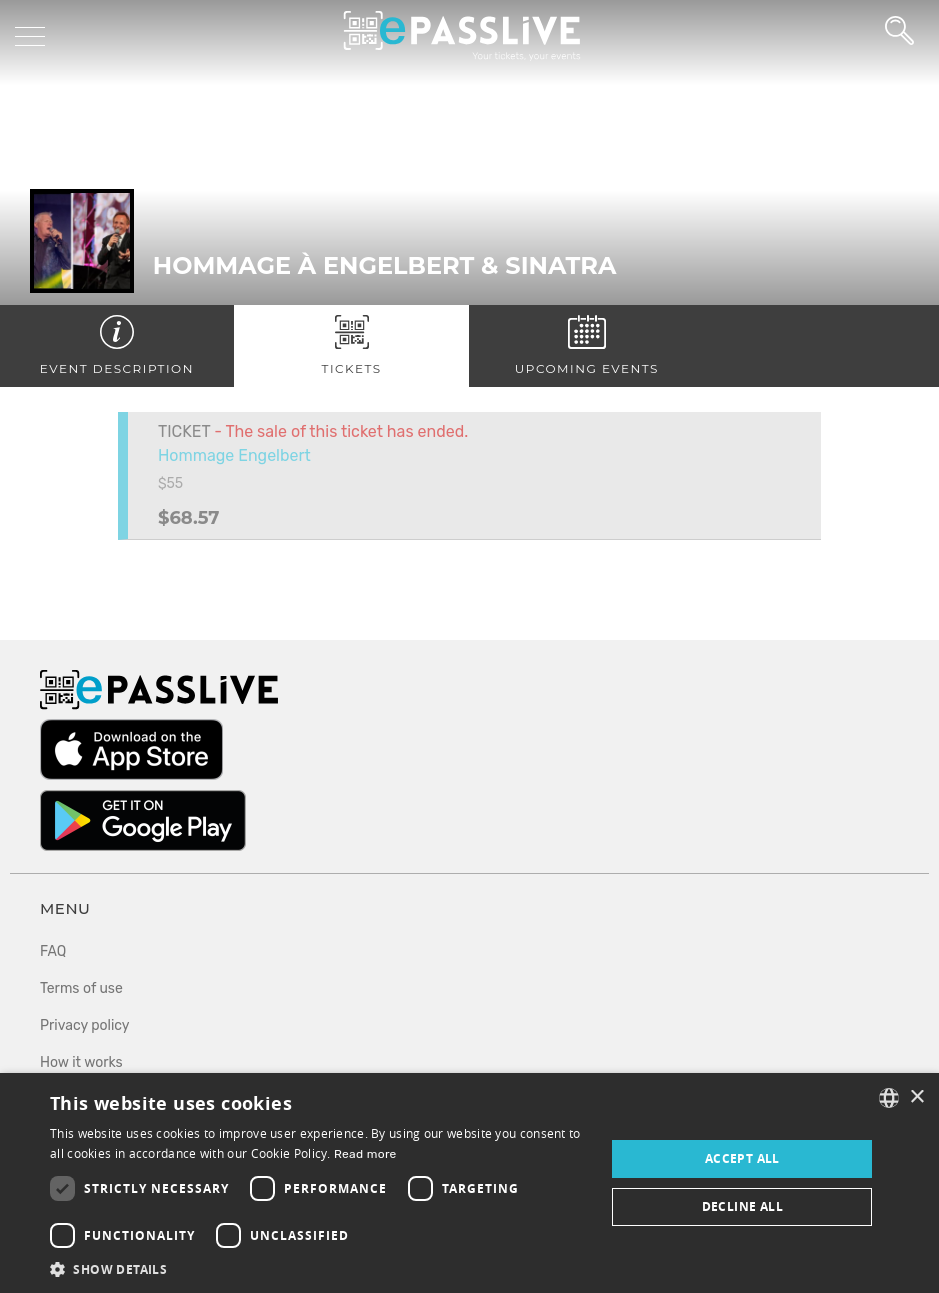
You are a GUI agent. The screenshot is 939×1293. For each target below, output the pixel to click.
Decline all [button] (742, 1206)
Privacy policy (85, 1025)
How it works (81, 1062)
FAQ (53, 951)
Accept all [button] (742, 1158)
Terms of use (81, 988)
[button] (319, 1268)
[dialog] (469, 1183)
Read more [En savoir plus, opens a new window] (365, 1154)
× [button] (916, 1097)
